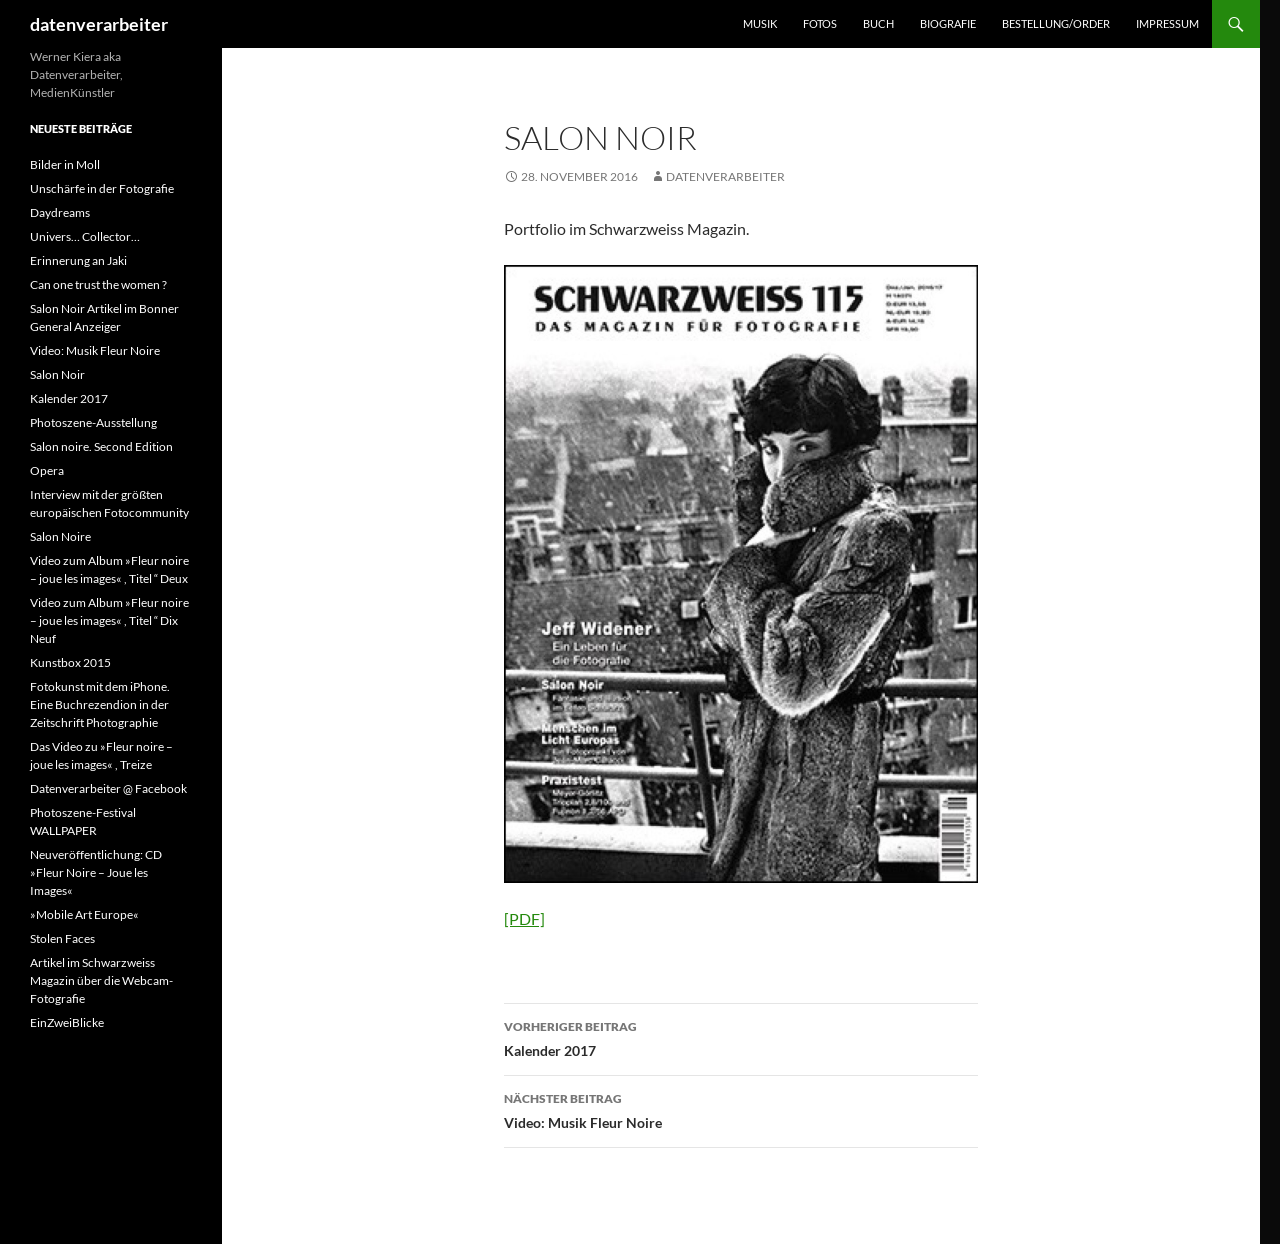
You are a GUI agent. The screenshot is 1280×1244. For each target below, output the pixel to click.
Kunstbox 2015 (70, 662)
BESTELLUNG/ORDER (1056, 23)
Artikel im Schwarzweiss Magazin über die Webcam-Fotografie (101, 980)
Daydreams (60, 212)
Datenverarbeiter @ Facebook (108, 788)
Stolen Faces (62, 938)
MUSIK (760, 23)
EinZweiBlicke (67, 1022)
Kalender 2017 (741, 1037)
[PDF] (524, 918)
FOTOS (820, 23)
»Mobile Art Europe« (84, 914)
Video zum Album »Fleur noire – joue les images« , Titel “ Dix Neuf (109, 620)
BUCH (878, 23)
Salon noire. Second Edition (101, 446)
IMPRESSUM (1167, 23)
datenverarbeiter (99, 24)
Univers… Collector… (85, 236)
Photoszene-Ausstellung (93, 422)
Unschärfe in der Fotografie (102, 188)
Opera (47, 470)
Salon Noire (60, 536)
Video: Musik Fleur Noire (741, 1109)
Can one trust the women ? (98, 284)
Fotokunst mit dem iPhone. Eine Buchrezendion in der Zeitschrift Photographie (100, 704)
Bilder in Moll (65, 164)
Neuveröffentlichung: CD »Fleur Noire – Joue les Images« (96, 872)
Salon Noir (57, 374)
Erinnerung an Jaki (78, 260)
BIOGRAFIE (948, 23)
